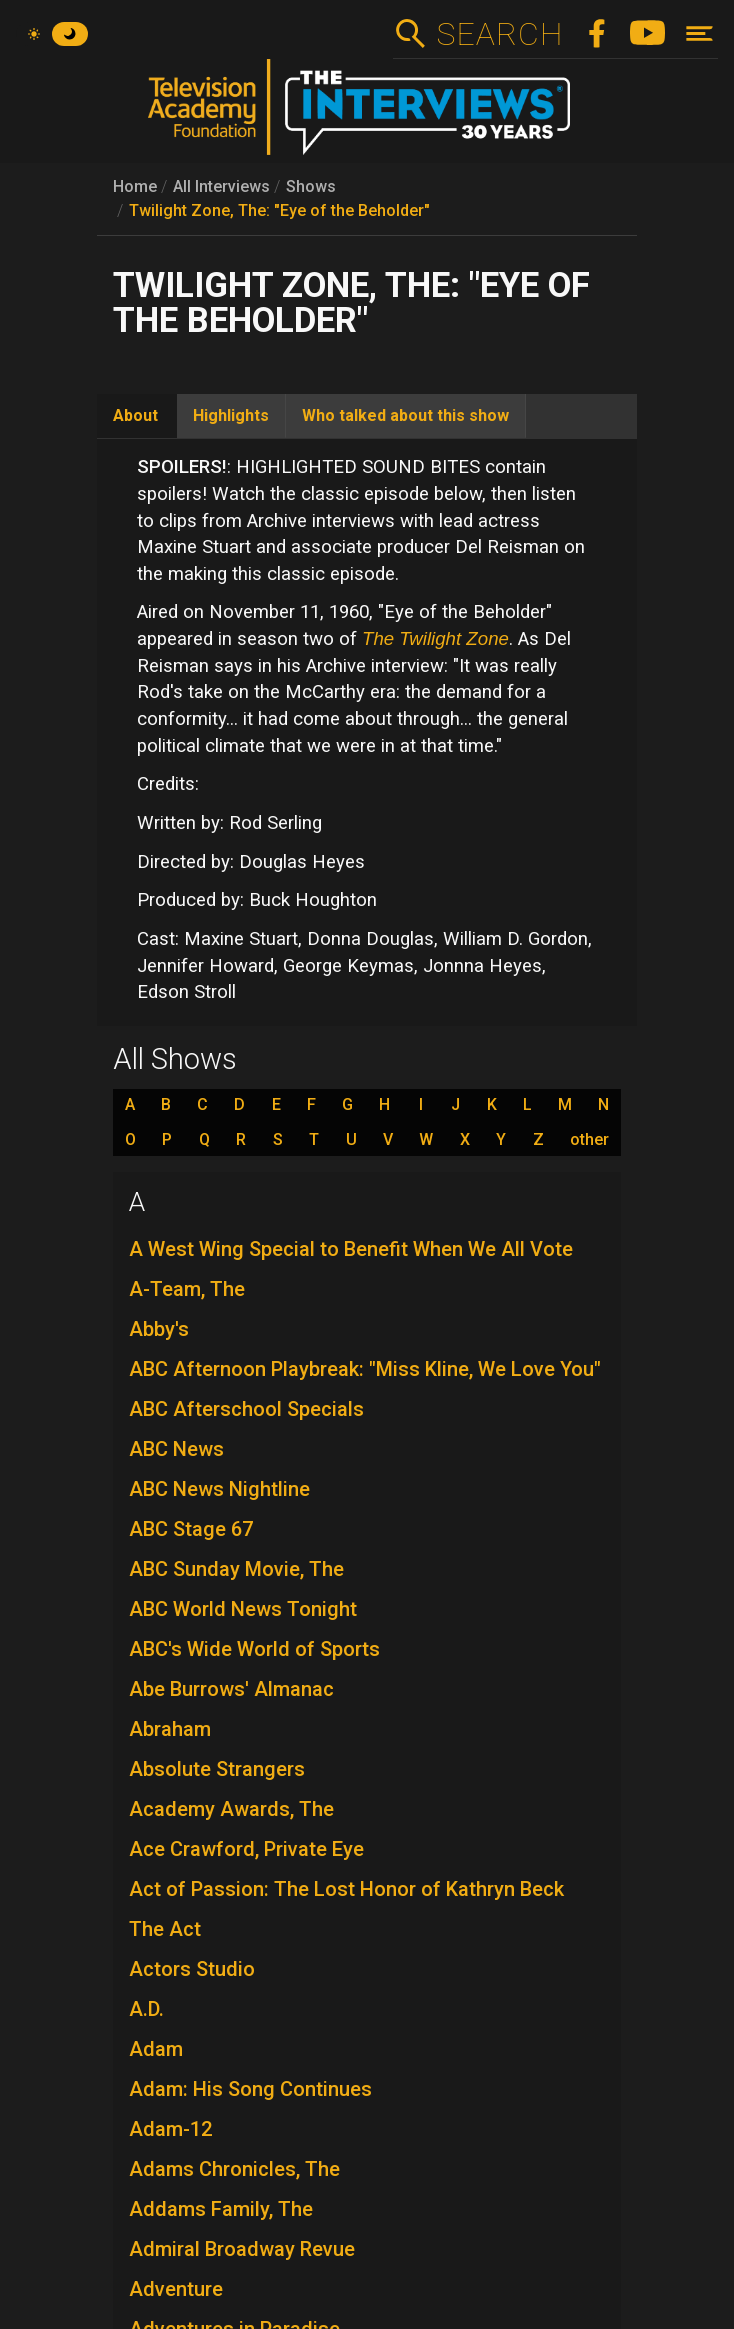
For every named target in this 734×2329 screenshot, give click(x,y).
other (589, 1140)
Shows (311, 186)
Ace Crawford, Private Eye (246, 1849)
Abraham (170, 1729)
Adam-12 (170, 2129)
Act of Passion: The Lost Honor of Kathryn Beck (346, 1889)
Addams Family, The (221, 2209)
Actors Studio (192, 1969)
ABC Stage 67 (191, 1529)
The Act (165, 1929)
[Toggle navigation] (699, 33)
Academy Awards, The (231, 1809)
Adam (156, 2049)
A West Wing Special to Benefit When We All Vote (351, 1249)
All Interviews (221, 186)
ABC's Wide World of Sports (254, 1649)
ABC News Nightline (219, 1489)
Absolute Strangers (217, 1769)
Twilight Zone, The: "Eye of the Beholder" (279, 210)
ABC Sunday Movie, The (236, 1569)
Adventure (176, 2289)
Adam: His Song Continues (250, 2089)
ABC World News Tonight (243, 1609)
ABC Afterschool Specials (246, 1409)
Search (499, 34)
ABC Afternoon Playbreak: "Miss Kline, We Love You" (365, 1369)
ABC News (176, 1449)
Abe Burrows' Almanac (231, 1689)
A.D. (146, 2009)
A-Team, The (187, 1289)
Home (135, 186)
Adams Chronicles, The (234, 2169)
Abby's (159, 1329)
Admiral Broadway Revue (242, 2249)
